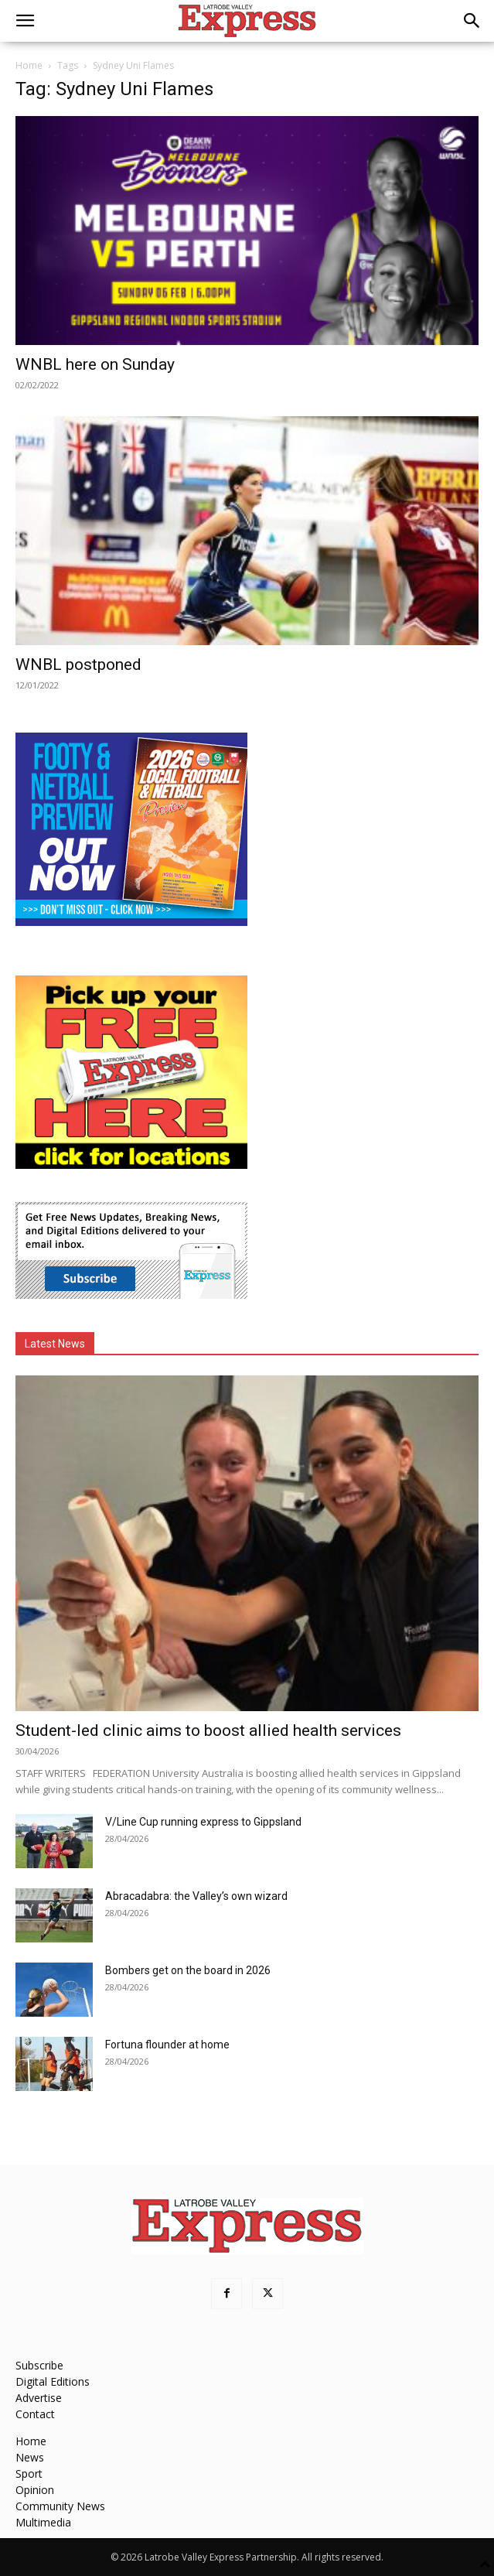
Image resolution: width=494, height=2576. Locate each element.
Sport (29, 2473)
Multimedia (43, 2522)
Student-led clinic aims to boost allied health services (208, 1730)
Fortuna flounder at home (167, 2044)
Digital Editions (52, 2381)
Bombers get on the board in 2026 (188, 1970)
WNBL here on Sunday (95, 364)
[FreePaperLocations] (131, 1164)
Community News (60, 2506)
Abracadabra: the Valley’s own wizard (196, 1896)
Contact (35, 2414)
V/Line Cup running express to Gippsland (203, 1822)
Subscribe (39, 2365)
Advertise (38, 2397)
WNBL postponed (78, 664)
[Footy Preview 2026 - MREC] (131, 921)
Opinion (34, 2489)
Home (29, 65)
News (29, 2457)
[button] (24, 21)
